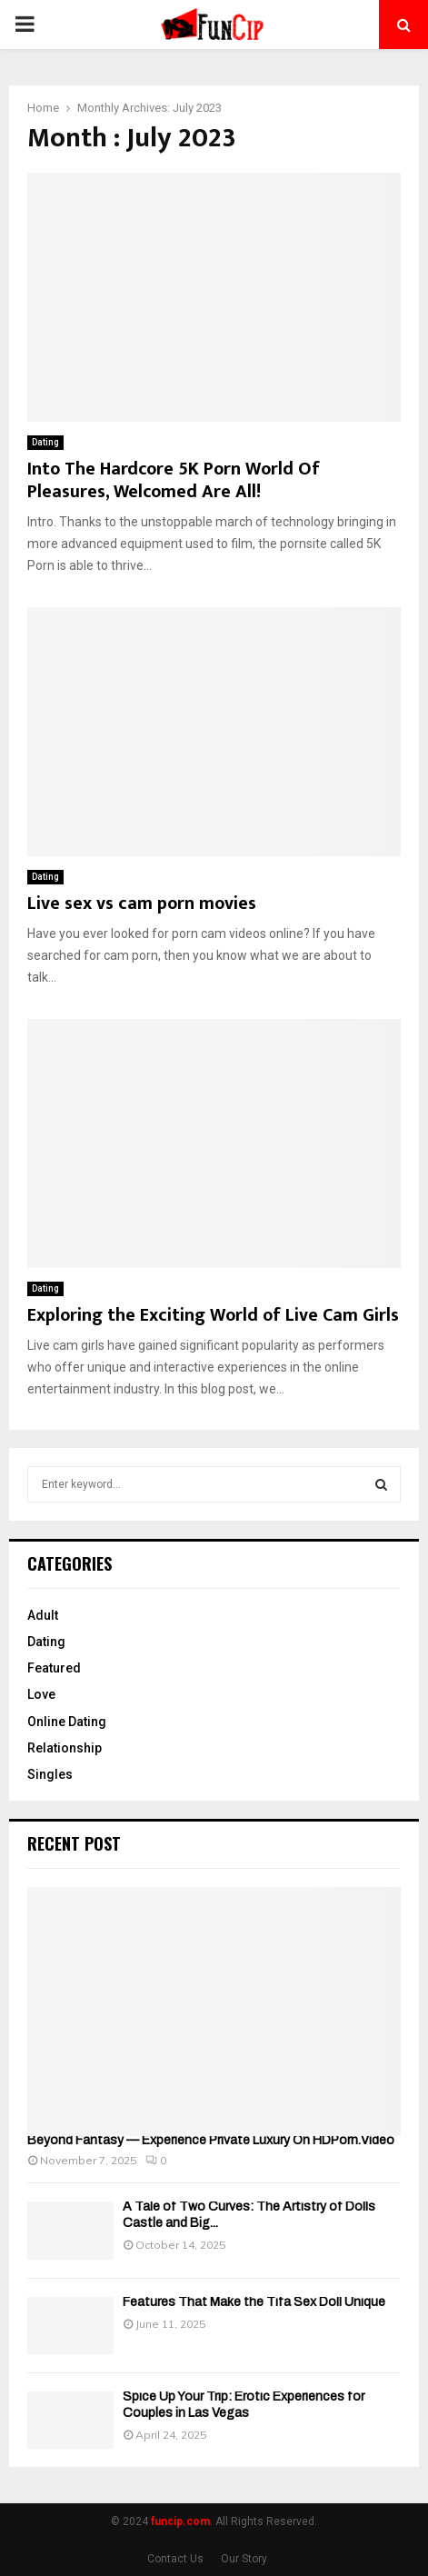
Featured (54, 1668)
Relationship (64, 1748)
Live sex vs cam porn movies (141, 903)
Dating (45, 442)
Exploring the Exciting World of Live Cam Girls (213, 1315)
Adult (42, 1615)
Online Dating (66, 1721)
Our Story (244, 2558)
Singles (50, 1774)
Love (41, 1694)
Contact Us (175, 2558)
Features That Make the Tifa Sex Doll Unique (254, 2302)
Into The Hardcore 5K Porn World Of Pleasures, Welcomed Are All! (173, 480)
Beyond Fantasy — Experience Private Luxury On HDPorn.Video (210, 2140)
